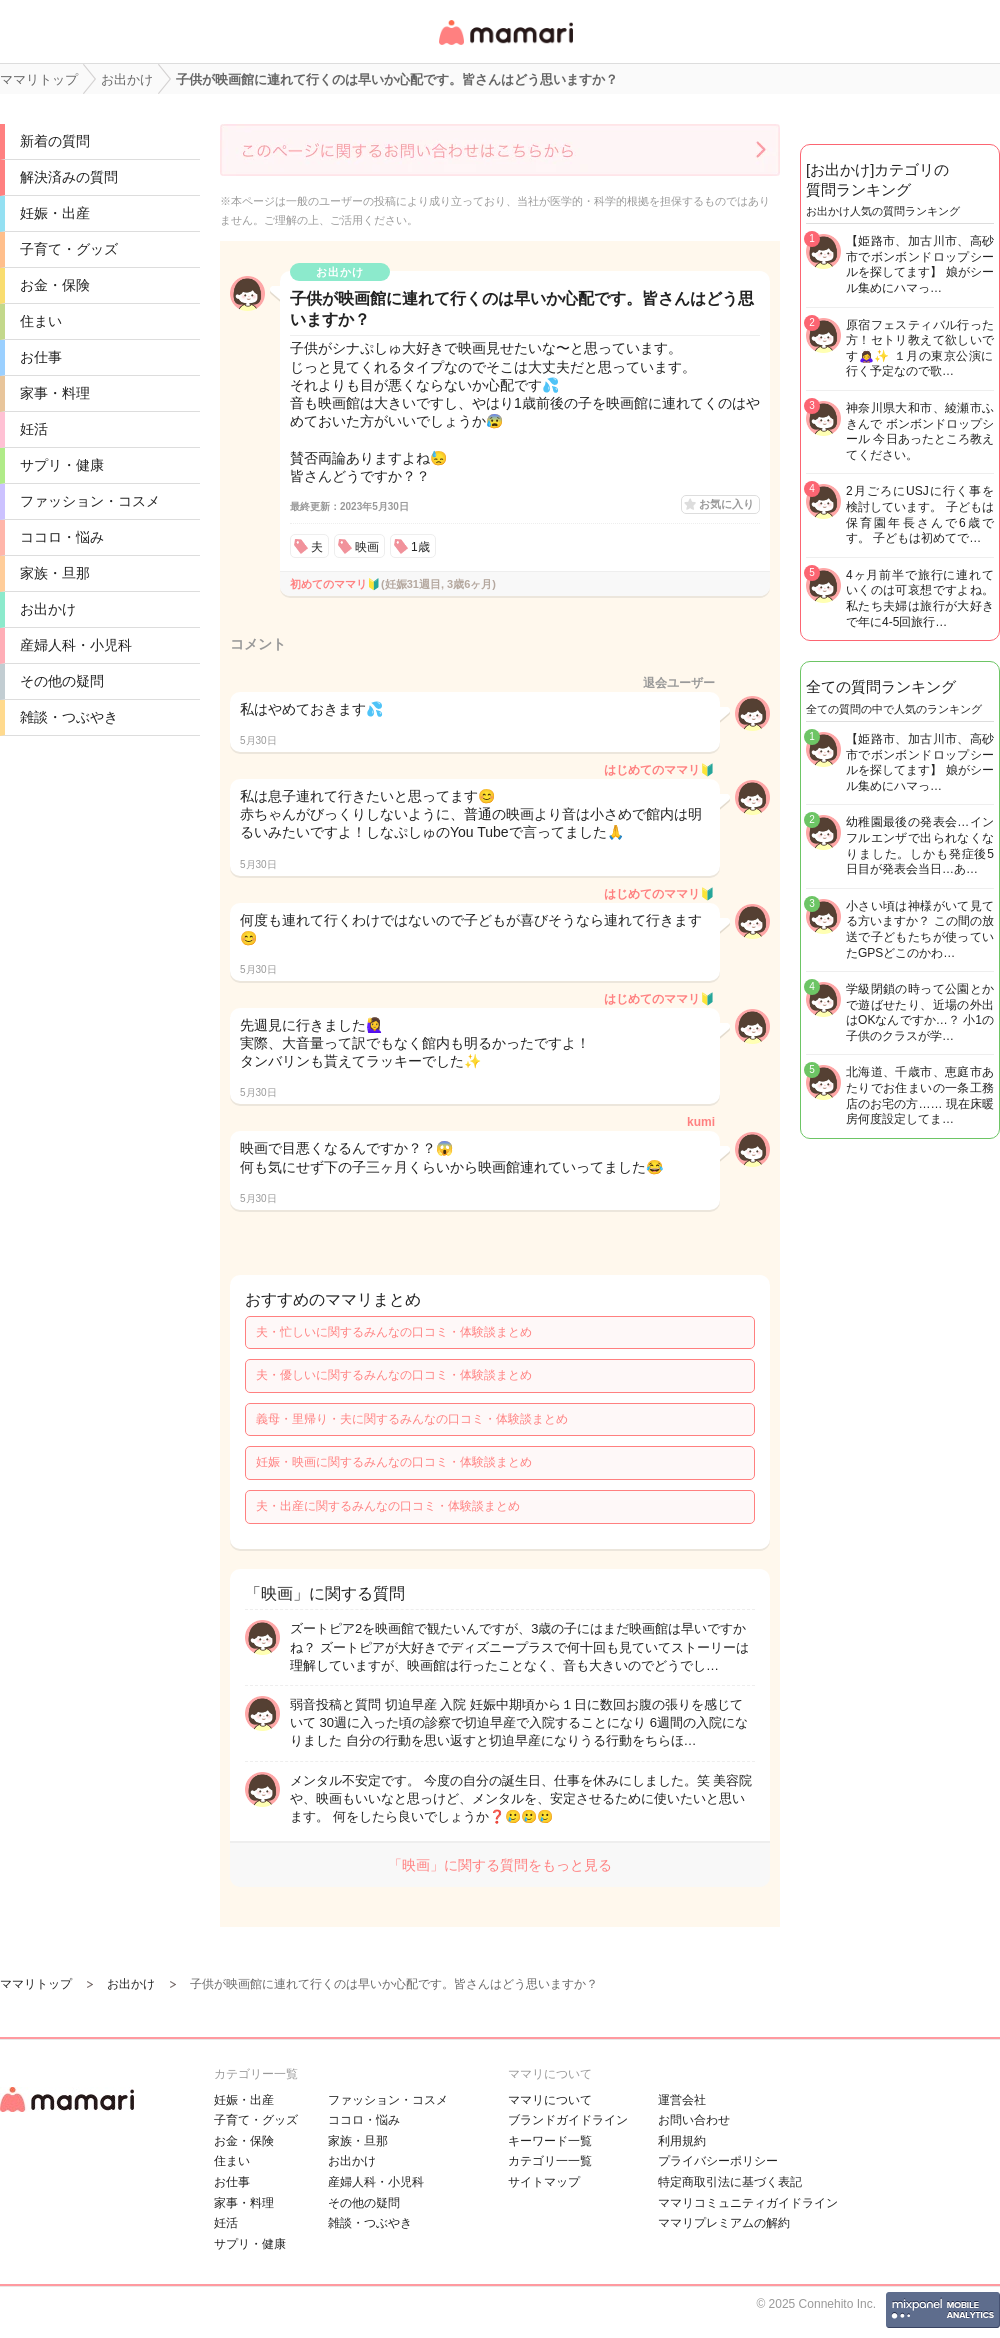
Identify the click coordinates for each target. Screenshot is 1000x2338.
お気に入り (726, 504)
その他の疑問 (62, 681)
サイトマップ (544, 2182)
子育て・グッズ (69, 249)
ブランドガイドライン (568, 2120)
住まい (41, 321)
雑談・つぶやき (69, 717)
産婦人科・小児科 (76, 645)
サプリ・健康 (62, 465)
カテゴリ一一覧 (550, 2161)
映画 (367, 547)
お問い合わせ (694, 2120)
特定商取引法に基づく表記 (730, 2182)
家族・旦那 (55, 573)
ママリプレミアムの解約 (724, 2223)
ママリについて (550, 2100)
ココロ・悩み (62, 537)
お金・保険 (55, 285)
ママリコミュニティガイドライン (748, 2203)
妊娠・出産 (55, 213)
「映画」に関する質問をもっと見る (500, 1865)
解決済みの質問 (69, 177)
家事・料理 (55, 393)
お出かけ (48, 609)
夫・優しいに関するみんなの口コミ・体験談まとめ (394, 1375)
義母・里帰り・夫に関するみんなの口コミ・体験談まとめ (412, 1419)
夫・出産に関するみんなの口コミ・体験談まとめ (388, 1506)
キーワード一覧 (550, 2141)
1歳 (420, 547)
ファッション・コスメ (90, 501)
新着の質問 (55, 141)
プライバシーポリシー (718, 2161)
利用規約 (682, 2141)
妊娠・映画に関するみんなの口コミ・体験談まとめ (394, 1462)
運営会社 (682, 2100)
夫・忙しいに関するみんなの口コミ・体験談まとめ (394, 1332)
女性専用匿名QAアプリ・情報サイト (505, 46)
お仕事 (41, 357)
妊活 (34, 429)
